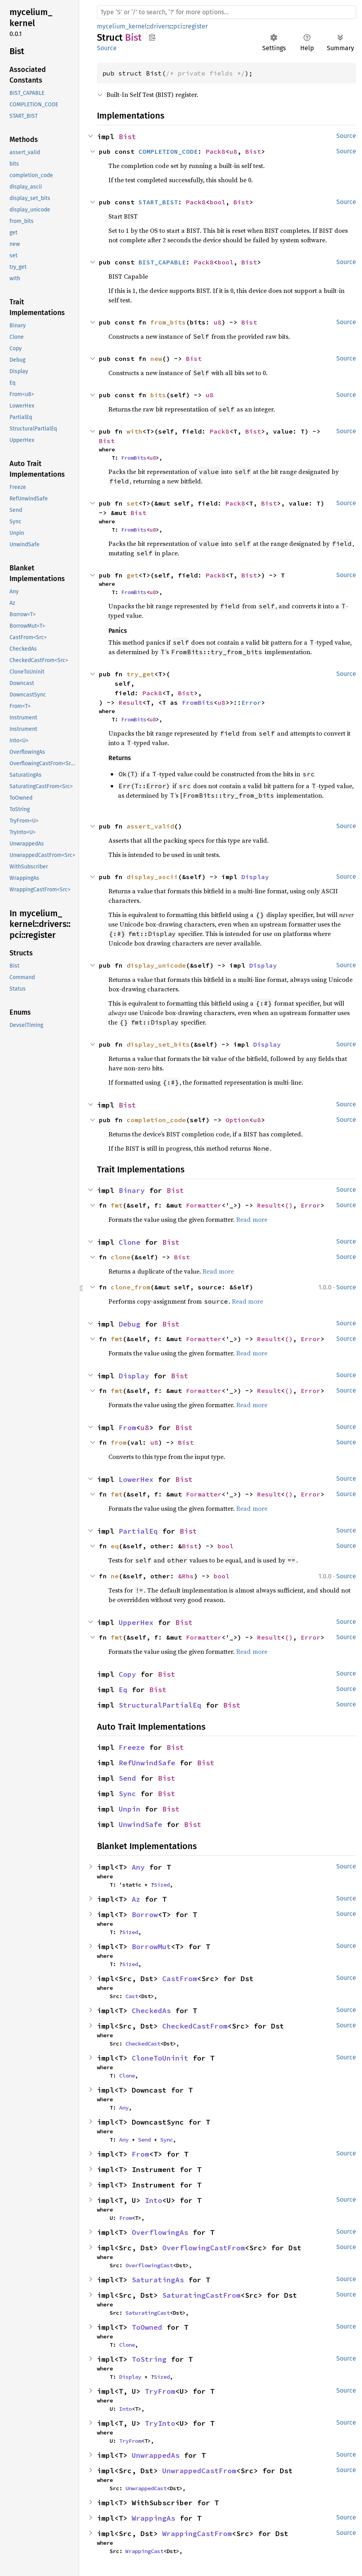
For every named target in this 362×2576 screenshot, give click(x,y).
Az (136, 1899)
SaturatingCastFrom (201, 2295)
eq (115, 1546)
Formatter (204, 1205)
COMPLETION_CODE (168, 151)
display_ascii (152, 877)
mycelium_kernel (122, 26)
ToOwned (147, 2327)
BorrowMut (151, 1946)
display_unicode (156, 965)
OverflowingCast (149, 2265)
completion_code (156, 1120)
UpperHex (136, 1622)
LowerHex (136, 1479)
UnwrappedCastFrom (199, 2470)
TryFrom (160, 2391)
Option (237, 1120)
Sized (162, 1884)
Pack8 (216, 151)
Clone (129, 1242)
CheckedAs (151, 2010)
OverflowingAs (160, 2232)
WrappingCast (144, 2551)
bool (218, 202)
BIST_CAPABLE (162, 262)
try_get (140, 674)
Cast (131, 1996)
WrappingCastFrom (197, 2533)
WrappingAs (153, 2518)
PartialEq (138, 1531)
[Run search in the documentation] (226, 12)
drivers (160, 26)
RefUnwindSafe (147, 1762)
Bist (127, 136)
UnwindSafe (140, 1824)
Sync (127, 1793)
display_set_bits (158, 1044)
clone (121, 1257)
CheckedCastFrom (194, 2026)
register (197, 26)
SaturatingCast (147, 2312)
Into (153, 2200)
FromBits (133, 457)
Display (255, 877)
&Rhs (186, 1576)
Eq (123, 1689)
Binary (132, 1190)
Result (130, 702)
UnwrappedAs (156, 2455)
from (119, 1442)
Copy (127, 1674)
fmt (117, 1205)
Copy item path (152, 37)
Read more (251, 1219)
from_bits (168, 322)
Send (127, 1778)
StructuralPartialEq (160, 1705)
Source (107, 48)
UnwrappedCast (146, 2488)
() (289, 1205)
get (132, 575)
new (156, 358)
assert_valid (150, 826)
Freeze (132, 1747)
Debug (129, 1324)
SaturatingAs (158, 2279)
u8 (233, 151)
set (132, 503)
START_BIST (158, 202)
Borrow (145, 1914)
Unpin (129, 1809)
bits (158, 395)
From (127, 1427)
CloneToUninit (160, 2058)
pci (177, 26)
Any (138, 1867)
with (134, 431)
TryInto (160, 2423)
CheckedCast (142, 2043)
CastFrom (179, 1978)
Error (251, 702)
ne (115, 1576)
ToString (149, 2359)
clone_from (130, 1287)
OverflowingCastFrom (203, 2247)
